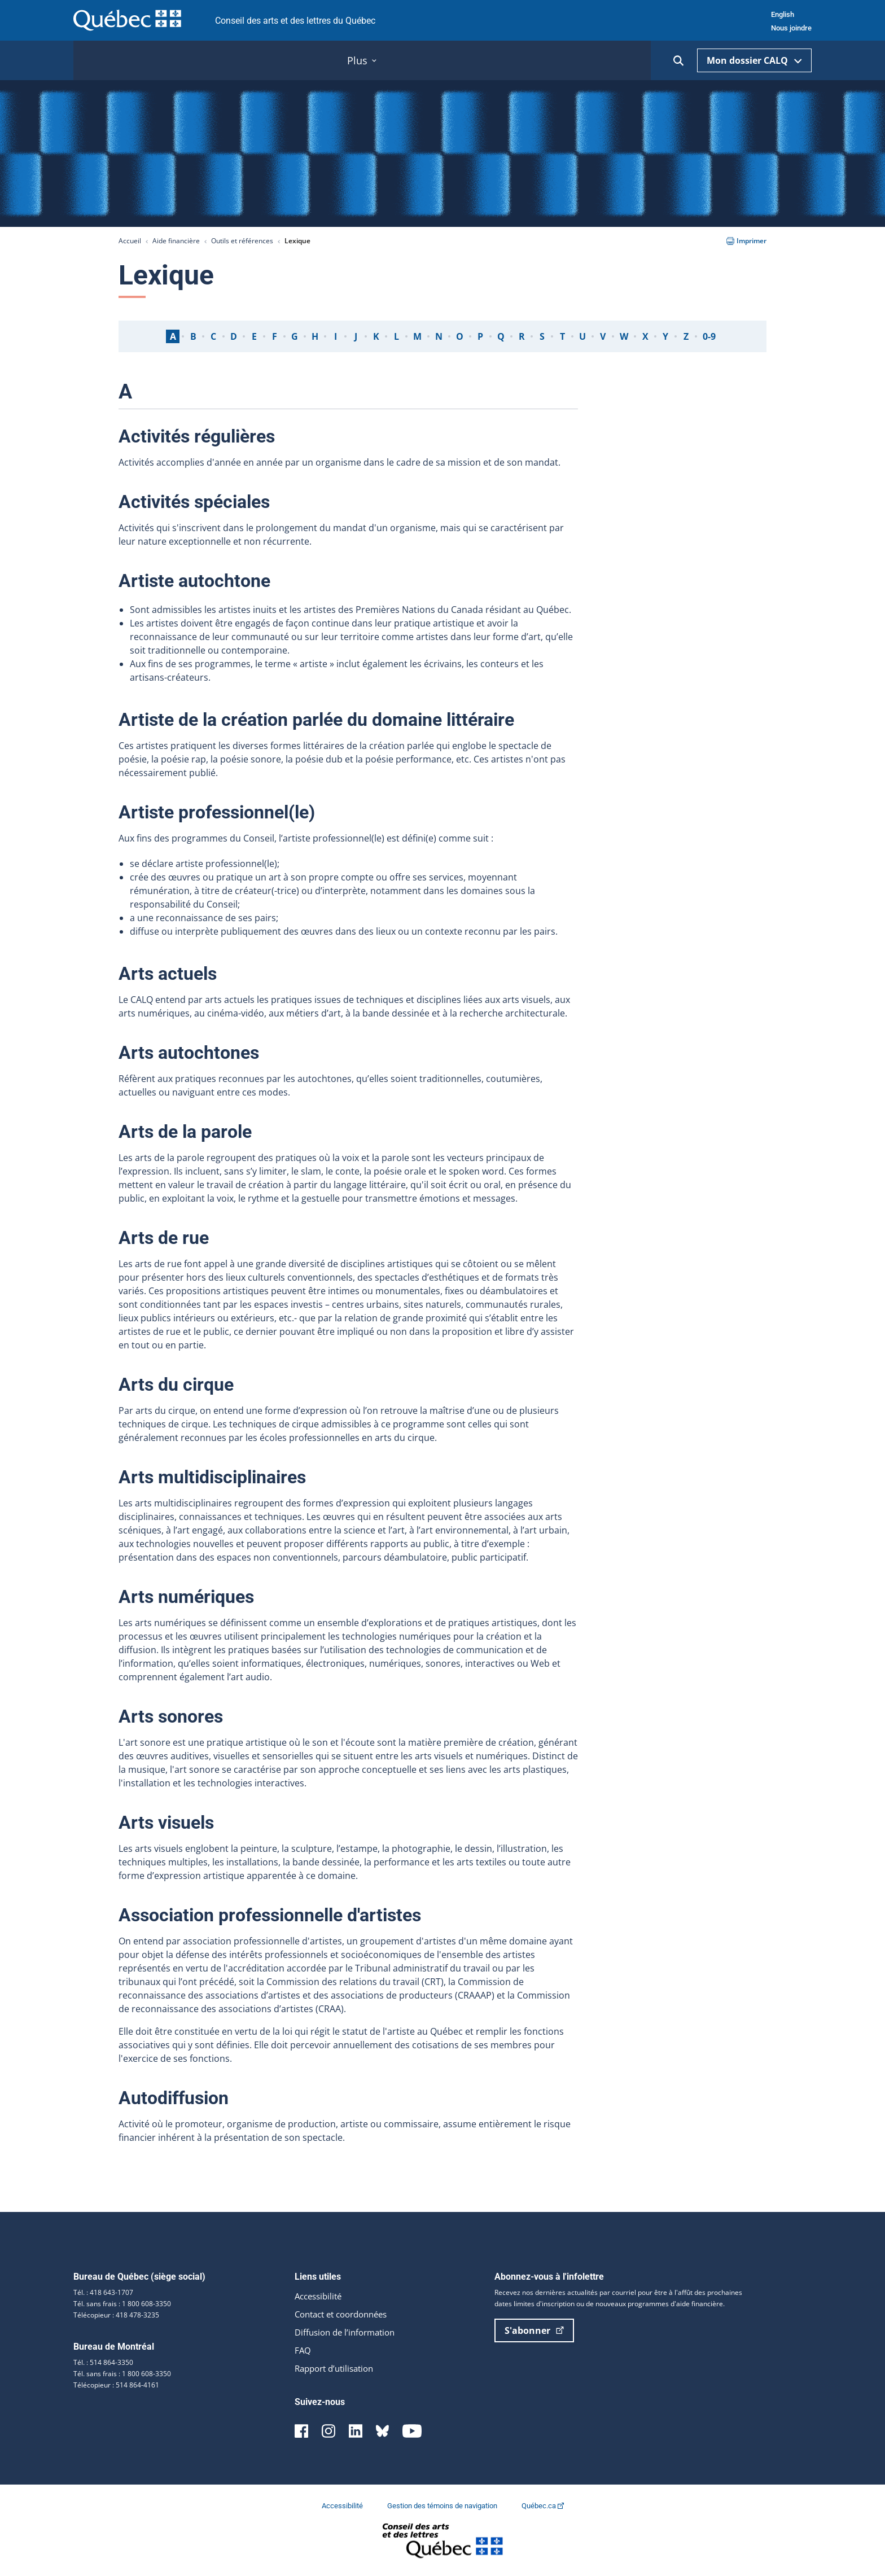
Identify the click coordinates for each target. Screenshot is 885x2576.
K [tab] (376, 336)
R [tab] (522, 336)
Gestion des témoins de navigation (443, 2505)
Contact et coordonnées (346, 2314)
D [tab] (233, 336)
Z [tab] (686, 336)
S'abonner (534, 2330)
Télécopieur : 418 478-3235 (116, 2315)
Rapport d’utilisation (338, 2368)
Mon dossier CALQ (754, 60)
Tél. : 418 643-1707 (103, 2292)
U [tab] (582, 336)
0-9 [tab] (709, 336)
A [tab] (173, 336)
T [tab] (562, 336)
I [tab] (335, 336)
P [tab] (480, 336)
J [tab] (355, 336)
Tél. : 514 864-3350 (103, 2362)
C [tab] (213, 336)
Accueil (130, 241)
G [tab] (294, 336)
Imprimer (746, 241)
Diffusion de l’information (349, 2332)
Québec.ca (543, 2505)
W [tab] (624, 336)
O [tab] (459, 336)
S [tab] (542, 336)
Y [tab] (665, 336)
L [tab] (396, 336)
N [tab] (438, 336)
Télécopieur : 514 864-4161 (116, 2385)
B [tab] (193, 336)
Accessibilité (321, 2296)
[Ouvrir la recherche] (678, 60)
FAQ (303, 2350)
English (782, 14)
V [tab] (603, 336)
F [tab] (274, 336)
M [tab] (417, 336)
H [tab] (315, 336)
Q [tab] (501, 336)
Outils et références (242, 241)
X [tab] (645, 336)
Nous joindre (791, 28)
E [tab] (254, 336)
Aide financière (176, 241)
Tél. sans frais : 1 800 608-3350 (122, 2303)
